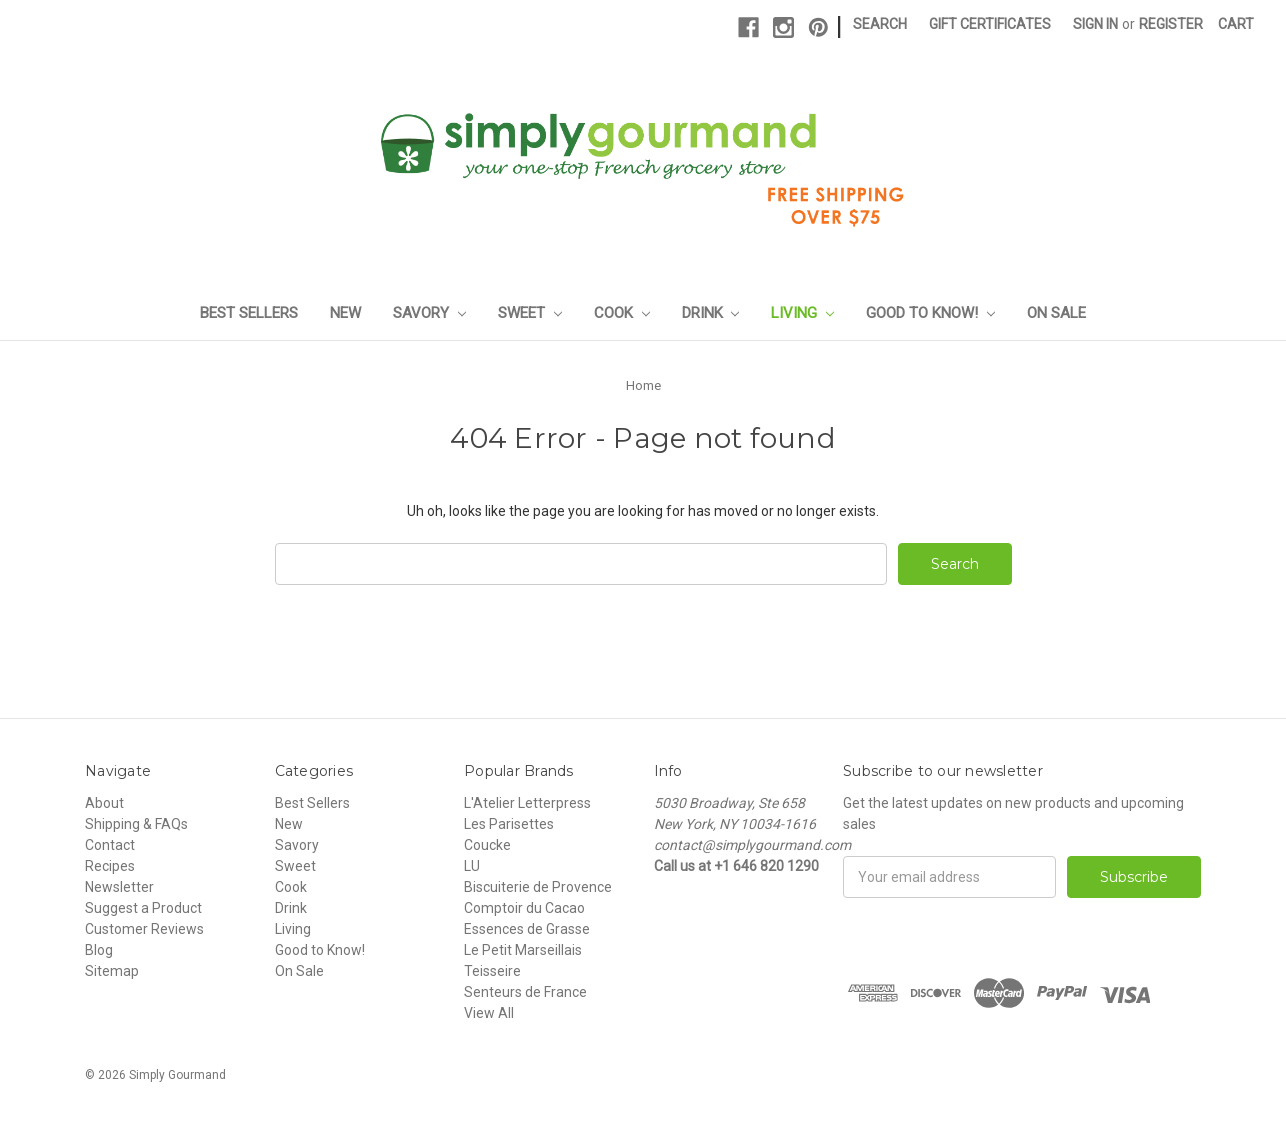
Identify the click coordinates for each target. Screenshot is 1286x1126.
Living (802, 313)
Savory (429, 313)
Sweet (530, 313)
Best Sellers (249, 313)
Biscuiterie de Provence (538, 887)
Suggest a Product (143, 908)
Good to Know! (930, 313)
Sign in (1095, 24)
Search (880, 24)
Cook (622, 313)
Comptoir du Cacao (524, 908)
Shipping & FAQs (136, 824)
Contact (110, 845)
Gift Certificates (990, 24)
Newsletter (119, 887)
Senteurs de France (525, 992)
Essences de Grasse (527, 929)
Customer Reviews (144, 929)
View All (489, 1013)
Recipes (110, 866)
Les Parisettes (509, 824)
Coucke (487, 845)
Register (1171, 24)
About (104, 803)
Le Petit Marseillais (523, 950)
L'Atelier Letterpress (527, 803)
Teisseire (492, 971)
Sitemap (112, 971)
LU (472, 866)
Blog (99, 950)
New (345, 313)
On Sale (1056, 313)
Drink (711, 313)
